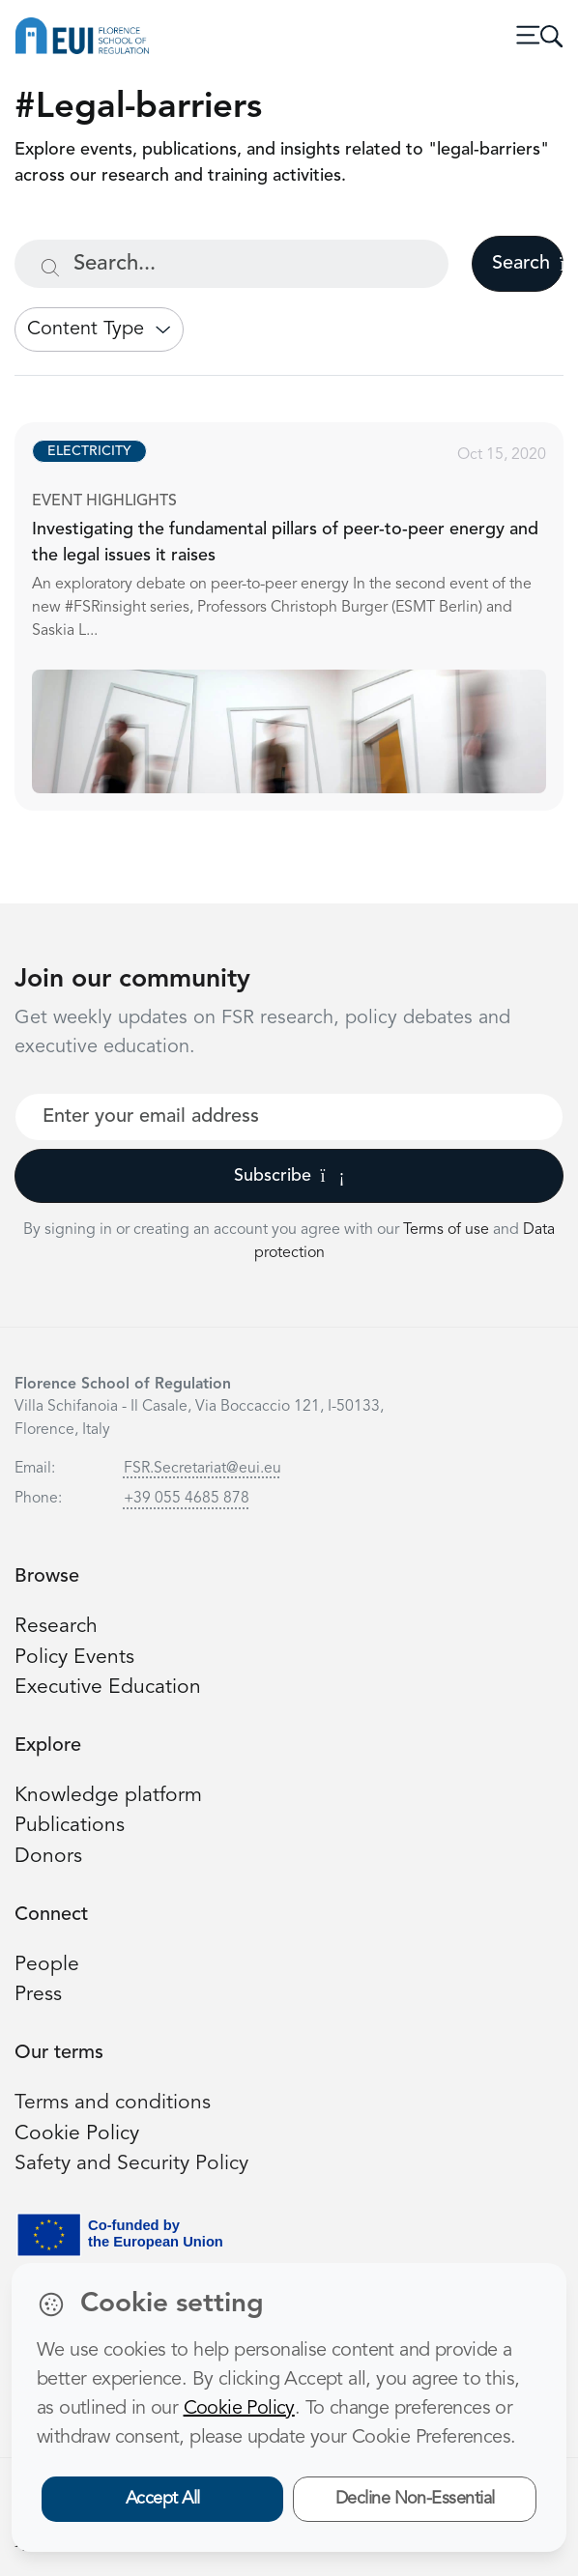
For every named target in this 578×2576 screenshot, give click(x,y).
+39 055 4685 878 (186, 1498)
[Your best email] (289, 1117)
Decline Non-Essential (415, 2498)
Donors (48, 1856)
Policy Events (74, 1657)
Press (38, 1995)
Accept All (163, 2498)
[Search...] (231, 264)
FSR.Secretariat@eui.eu (202, 1468)
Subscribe (289, 1176)
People (46, 1965)
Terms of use (448, 1230)
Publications (69, 1826)
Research (56, 1627)
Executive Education (107, 1687)
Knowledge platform (108, 1796)
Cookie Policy (76, 2134)
